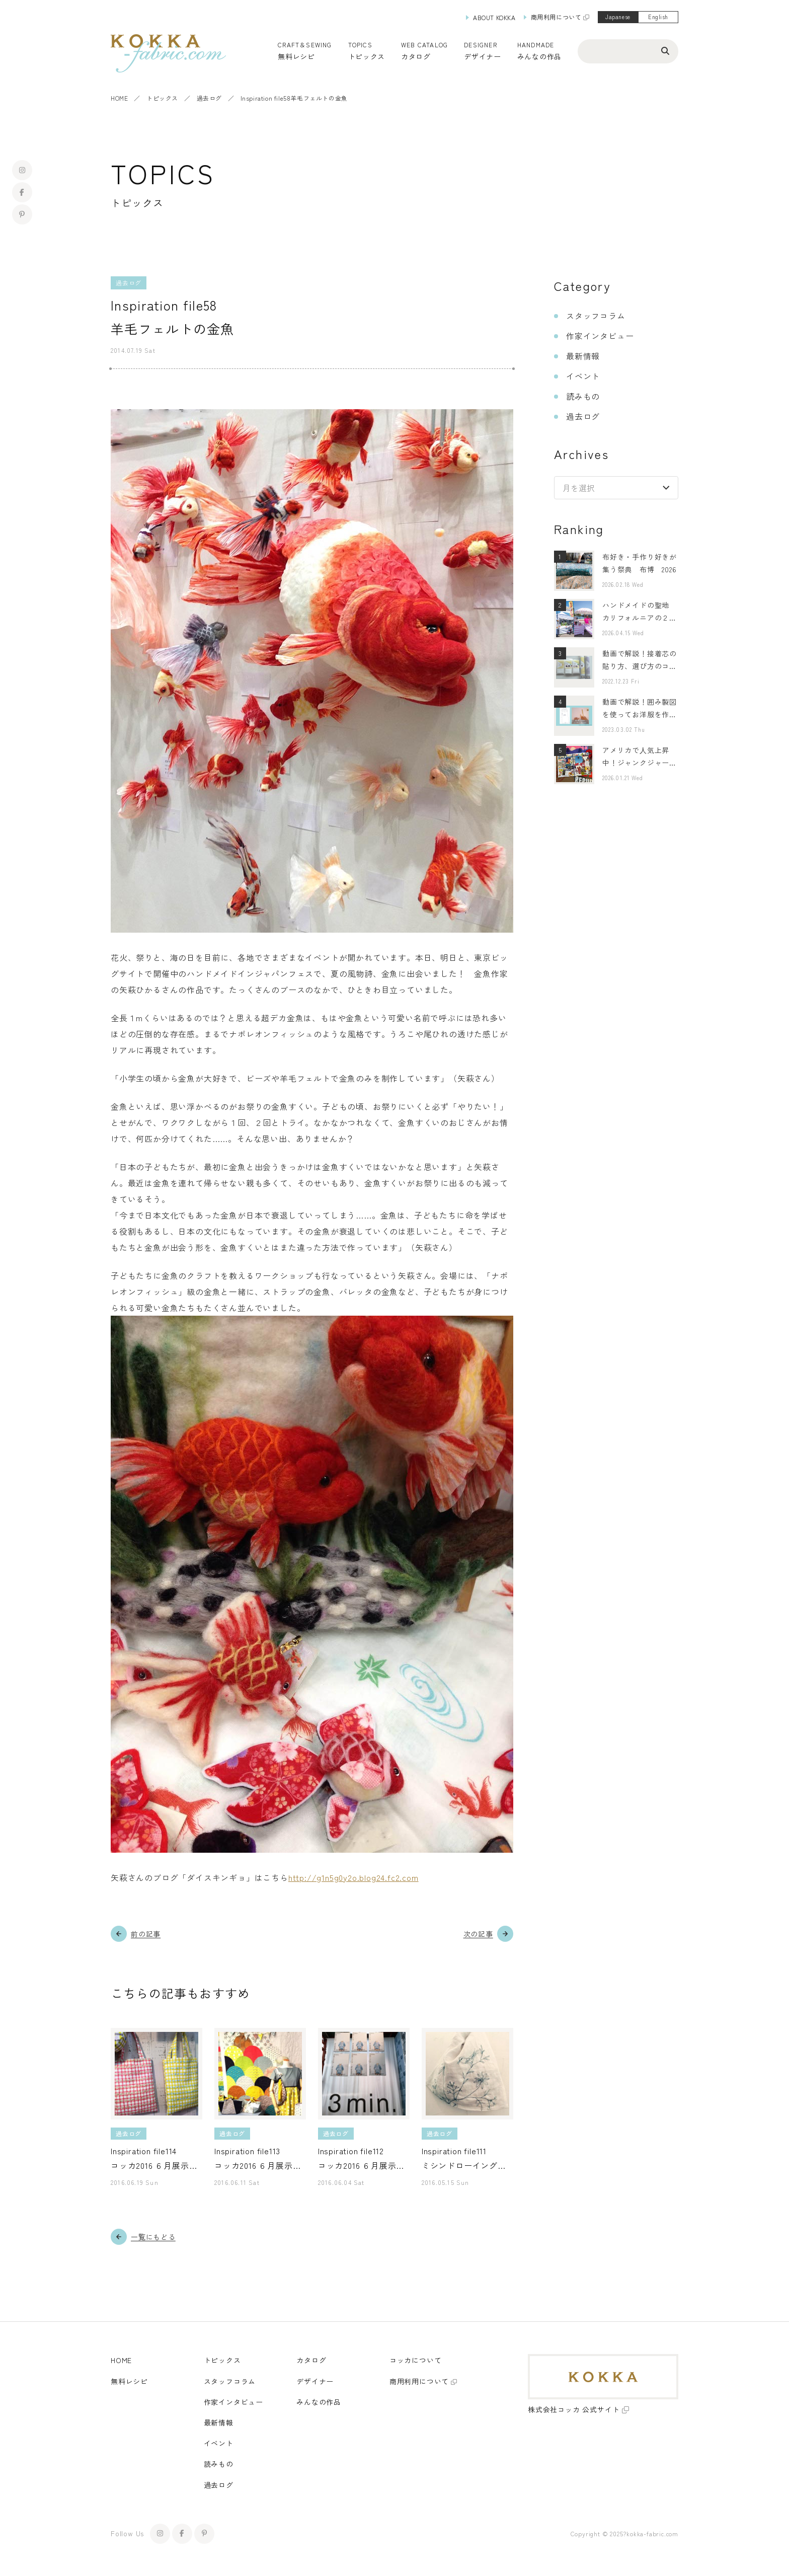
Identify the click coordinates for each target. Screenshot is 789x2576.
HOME (119, 98)
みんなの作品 (539, 56)
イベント (583, 376)
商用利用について (556, 17)
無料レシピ (129, 2381)
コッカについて (415, 2360)
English (658, 17)
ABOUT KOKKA (494, 17)
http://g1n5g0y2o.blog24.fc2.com (353, 1877)
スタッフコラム (595, 316)
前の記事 (146, 1934)
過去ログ (209, 98)
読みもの (583, 396)
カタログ (416, 56)
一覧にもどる (153, 2237)
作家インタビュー (600, 336)
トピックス (162, 98)
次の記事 (478, 1934)
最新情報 (583, 356)
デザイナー (482, 56)
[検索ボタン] (665, 50)
